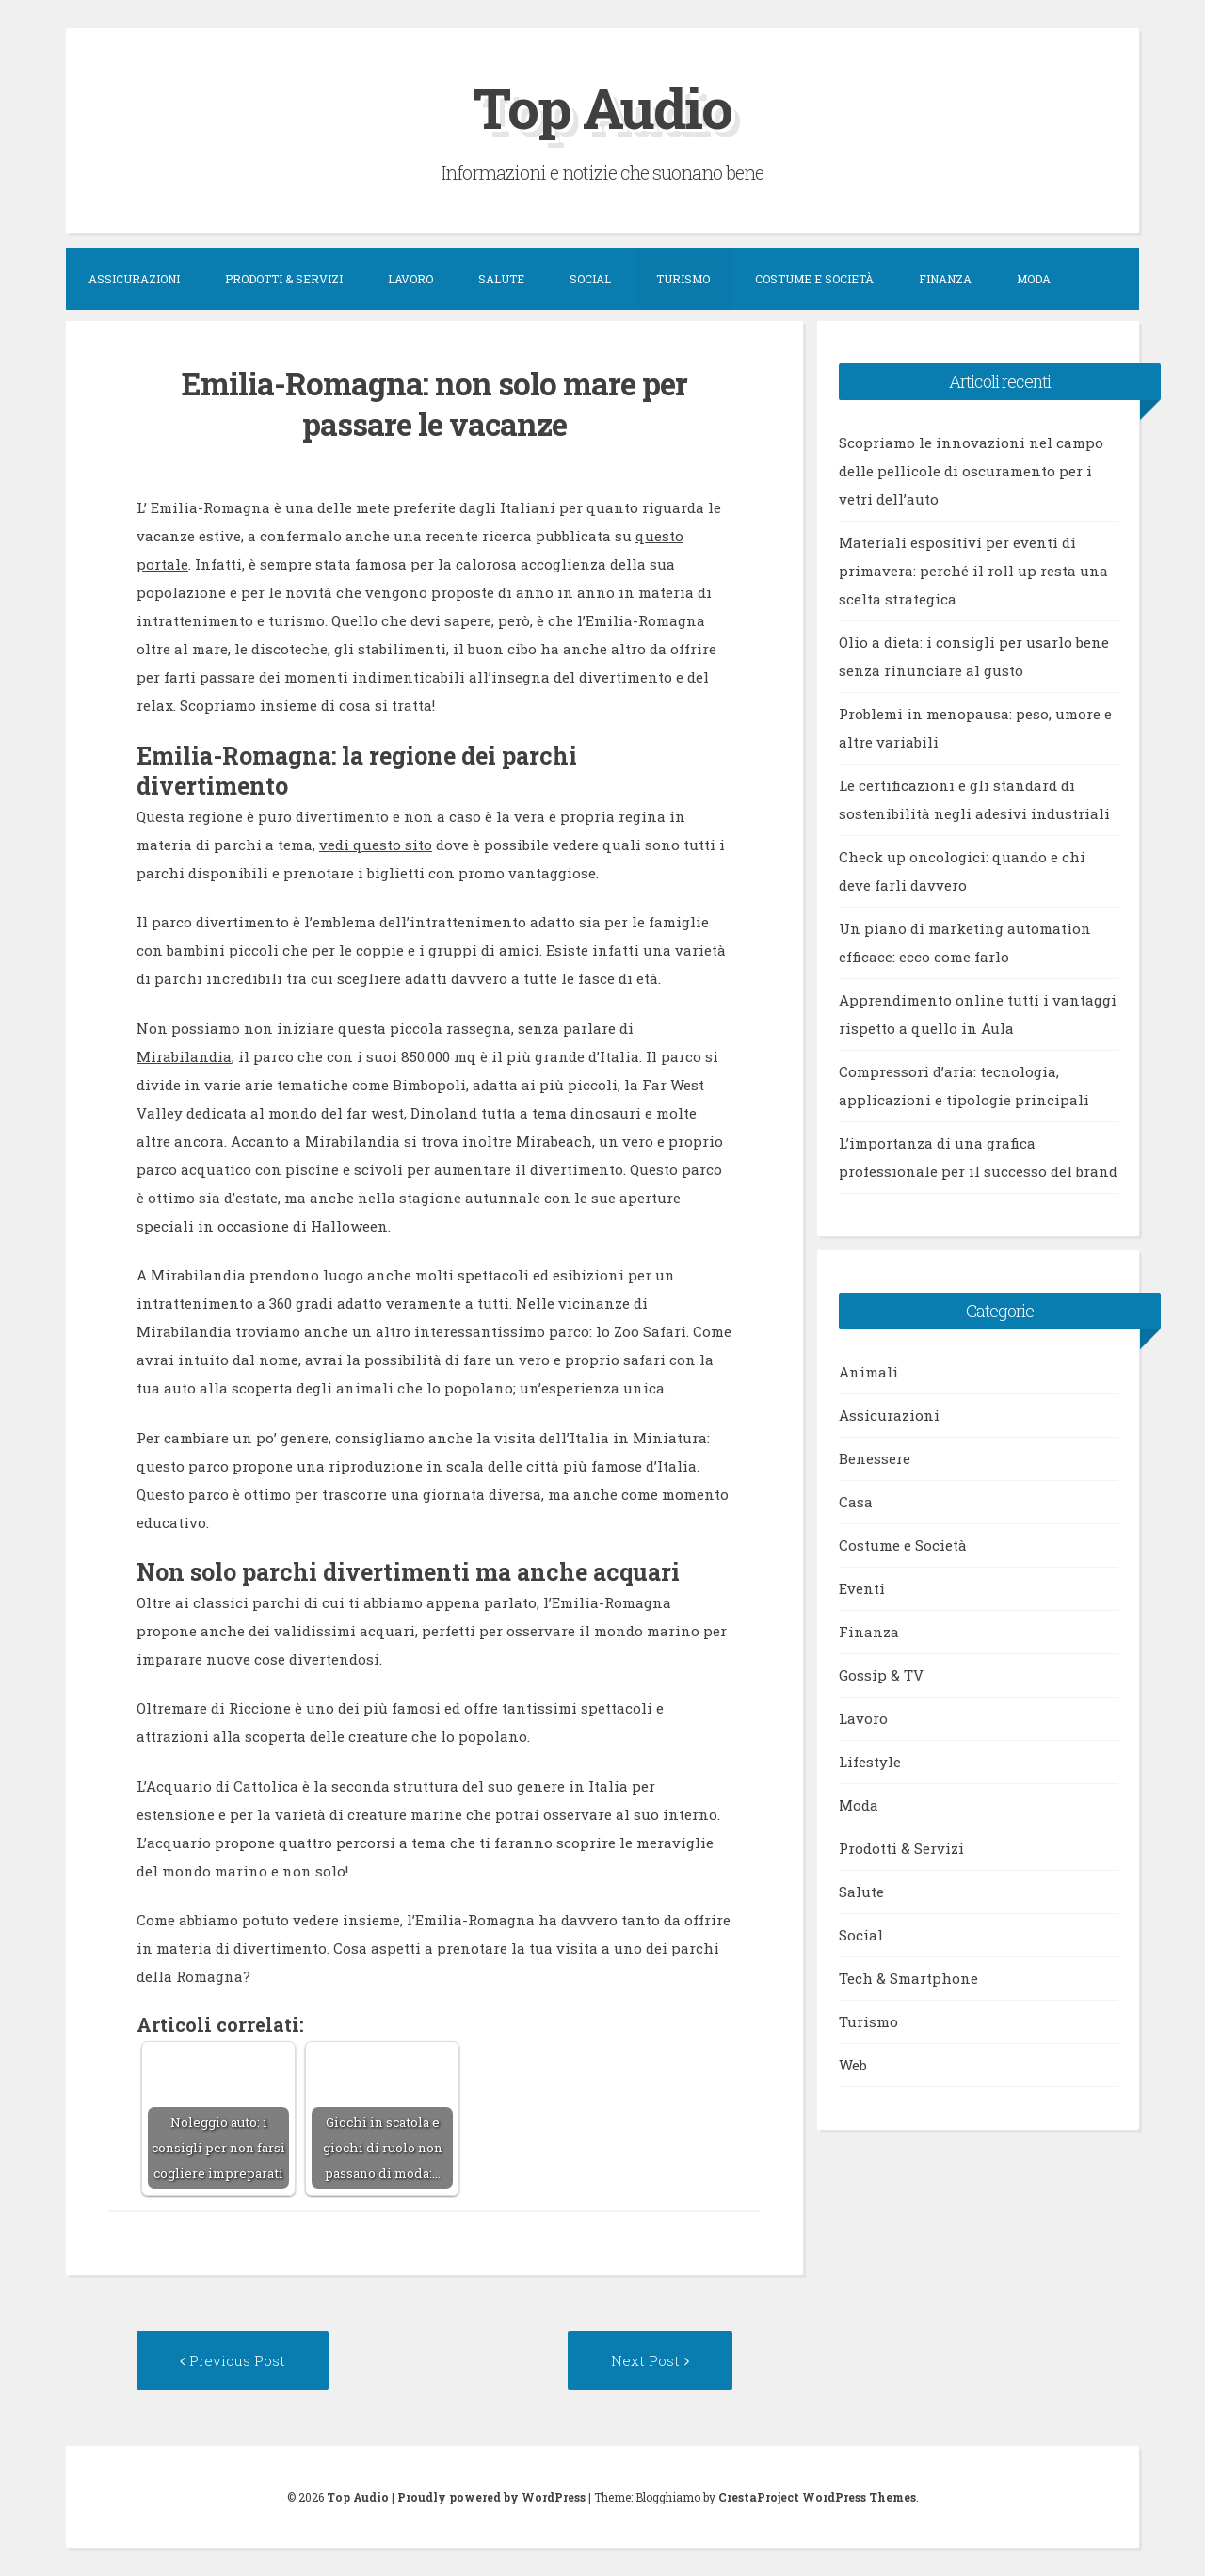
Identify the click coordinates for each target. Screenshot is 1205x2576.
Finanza (945, 278)
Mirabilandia (184, 1056)
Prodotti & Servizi (284, 278)
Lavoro (410, 278)
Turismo (683, 278)
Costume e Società (814, 278)
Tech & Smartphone (908, 1978)
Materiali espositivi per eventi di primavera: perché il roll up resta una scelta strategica (973, 570)
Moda (1034, 278)
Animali (868, 1371)
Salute (501, 278)
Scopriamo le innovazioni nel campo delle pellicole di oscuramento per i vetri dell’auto (971, 470)
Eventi (862, 1588)
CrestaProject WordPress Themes (817, 2496)
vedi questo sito (375, 844)
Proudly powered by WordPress (491, 2496)
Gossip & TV (881, 1675)
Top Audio (602, 107)
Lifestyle (870, 1761)
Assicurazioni (134, 278)
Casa (856, 1501)
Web (853, 2064)
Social (590, 278)
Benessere (874, 1458)
